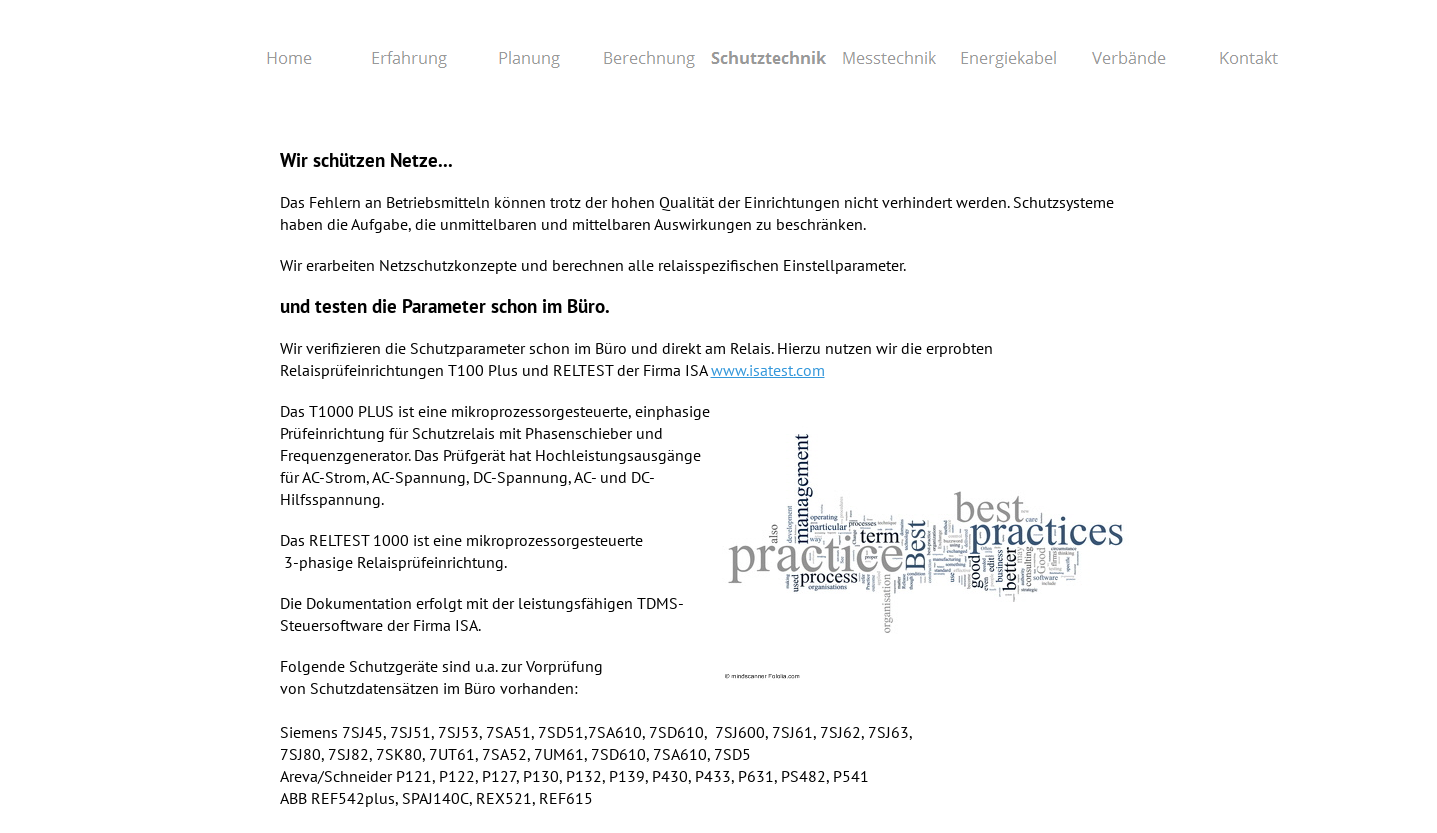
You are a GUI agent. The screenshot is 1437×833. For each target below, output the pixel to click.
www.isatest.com (768, 370)
